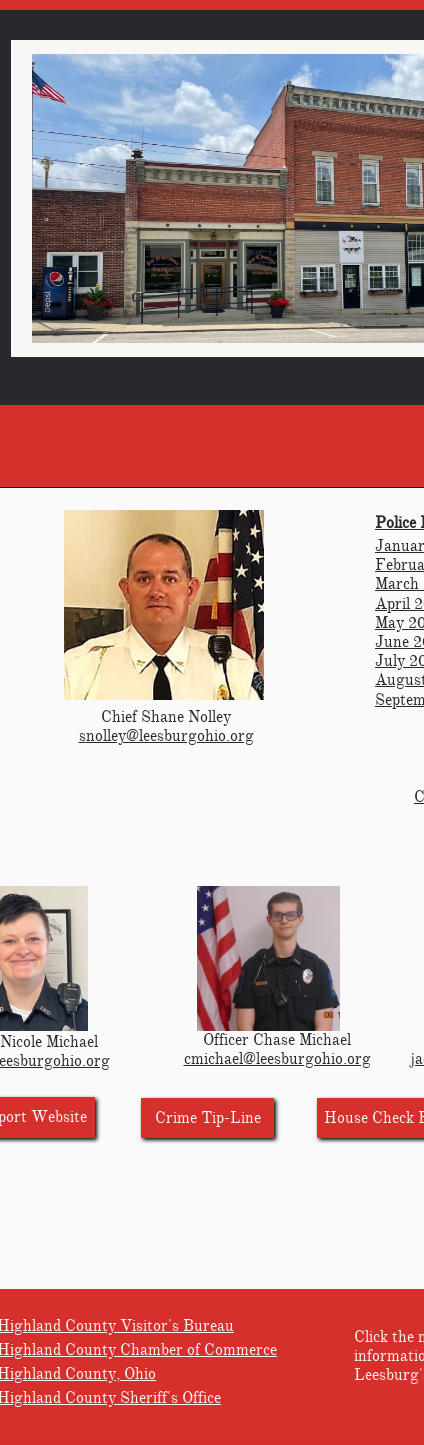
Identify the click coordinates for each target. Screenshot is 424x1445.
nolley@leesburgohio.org (170, 736)
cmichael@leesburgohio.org (277, 1059)
